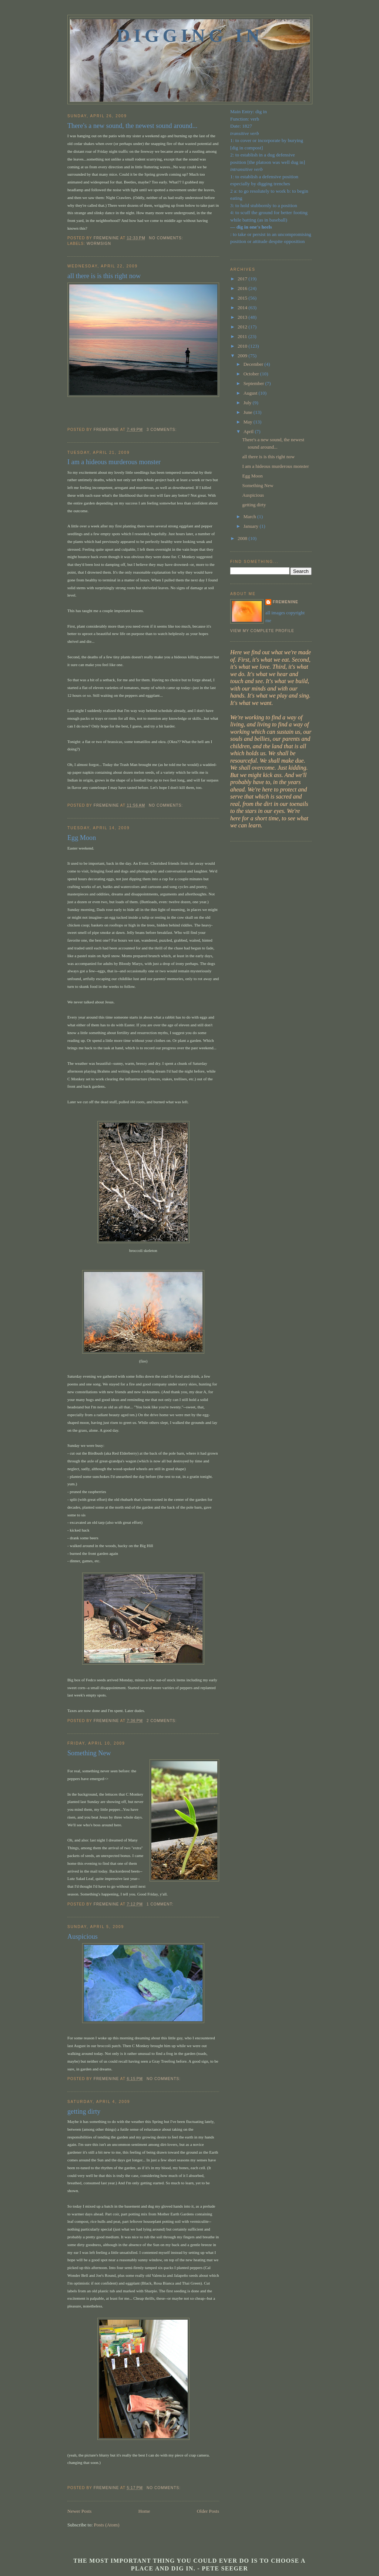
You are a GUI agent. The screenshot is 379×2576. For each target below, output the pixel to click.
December (254, 364)
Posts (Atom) (107, 2525)
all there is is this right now (104, 276)
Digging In (190, 35)
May (249, 422)
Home (144, 2511)
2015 (243, 298)
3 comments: (162, 430)
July (248, 402)
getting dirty (83, 2111)
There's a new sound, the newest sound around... (132, 125)
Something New (89, 1753)
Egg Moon (81, 837)
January (252, 526)
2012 (243, 327)
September (254, 383)
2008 (243, 538)
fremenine (285, 602)
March (250, 516)
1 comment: (161, 1904)
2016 (243, 288)
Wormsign (99, 244)
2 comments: (162, 1721)
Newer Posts (79, 2511)
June (249, 412)
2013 (243, 317)
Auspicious (82, 1936)
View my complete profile (262, 631)
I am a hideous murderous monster (114, 462)
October (252, 374)
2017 (243, 278)
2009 (243, 355)
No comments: (167, 238)
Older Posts (208, 2511)
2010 (243, 346)
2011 (243, 336)
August (251, 393)
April (249, 431)
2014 (243, 307)
